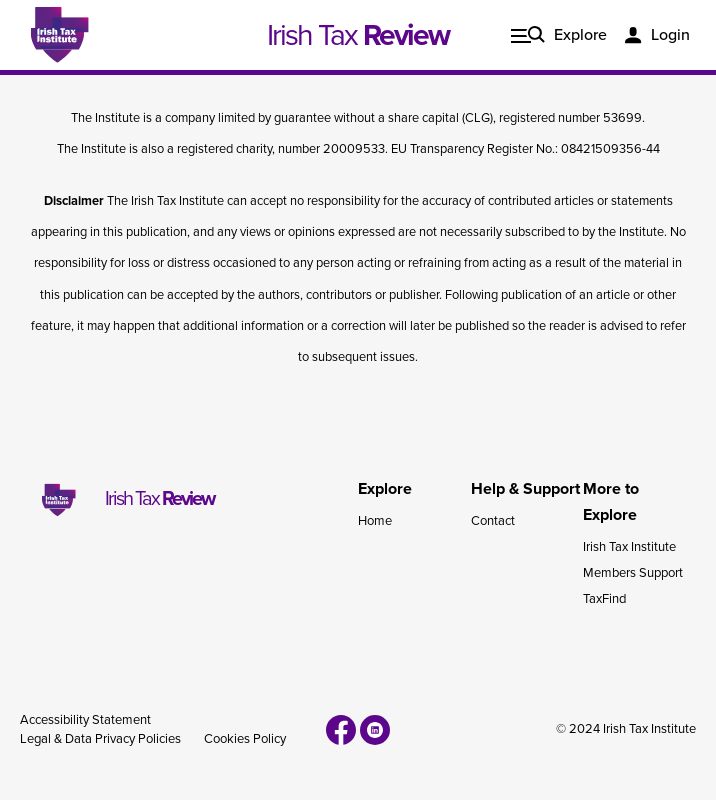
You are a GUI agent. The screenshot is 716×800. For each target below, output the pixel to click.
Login (670, 35)
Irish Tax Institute (629, 547)
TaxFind (604, 599)
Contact (493, 521)
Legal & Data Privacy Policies (100, 739)
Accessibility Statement (85, 720)
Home (375, 521)
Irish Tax (358, 35)
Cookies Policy (245, 739)
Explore (580, 35)
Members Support (633, 573)
